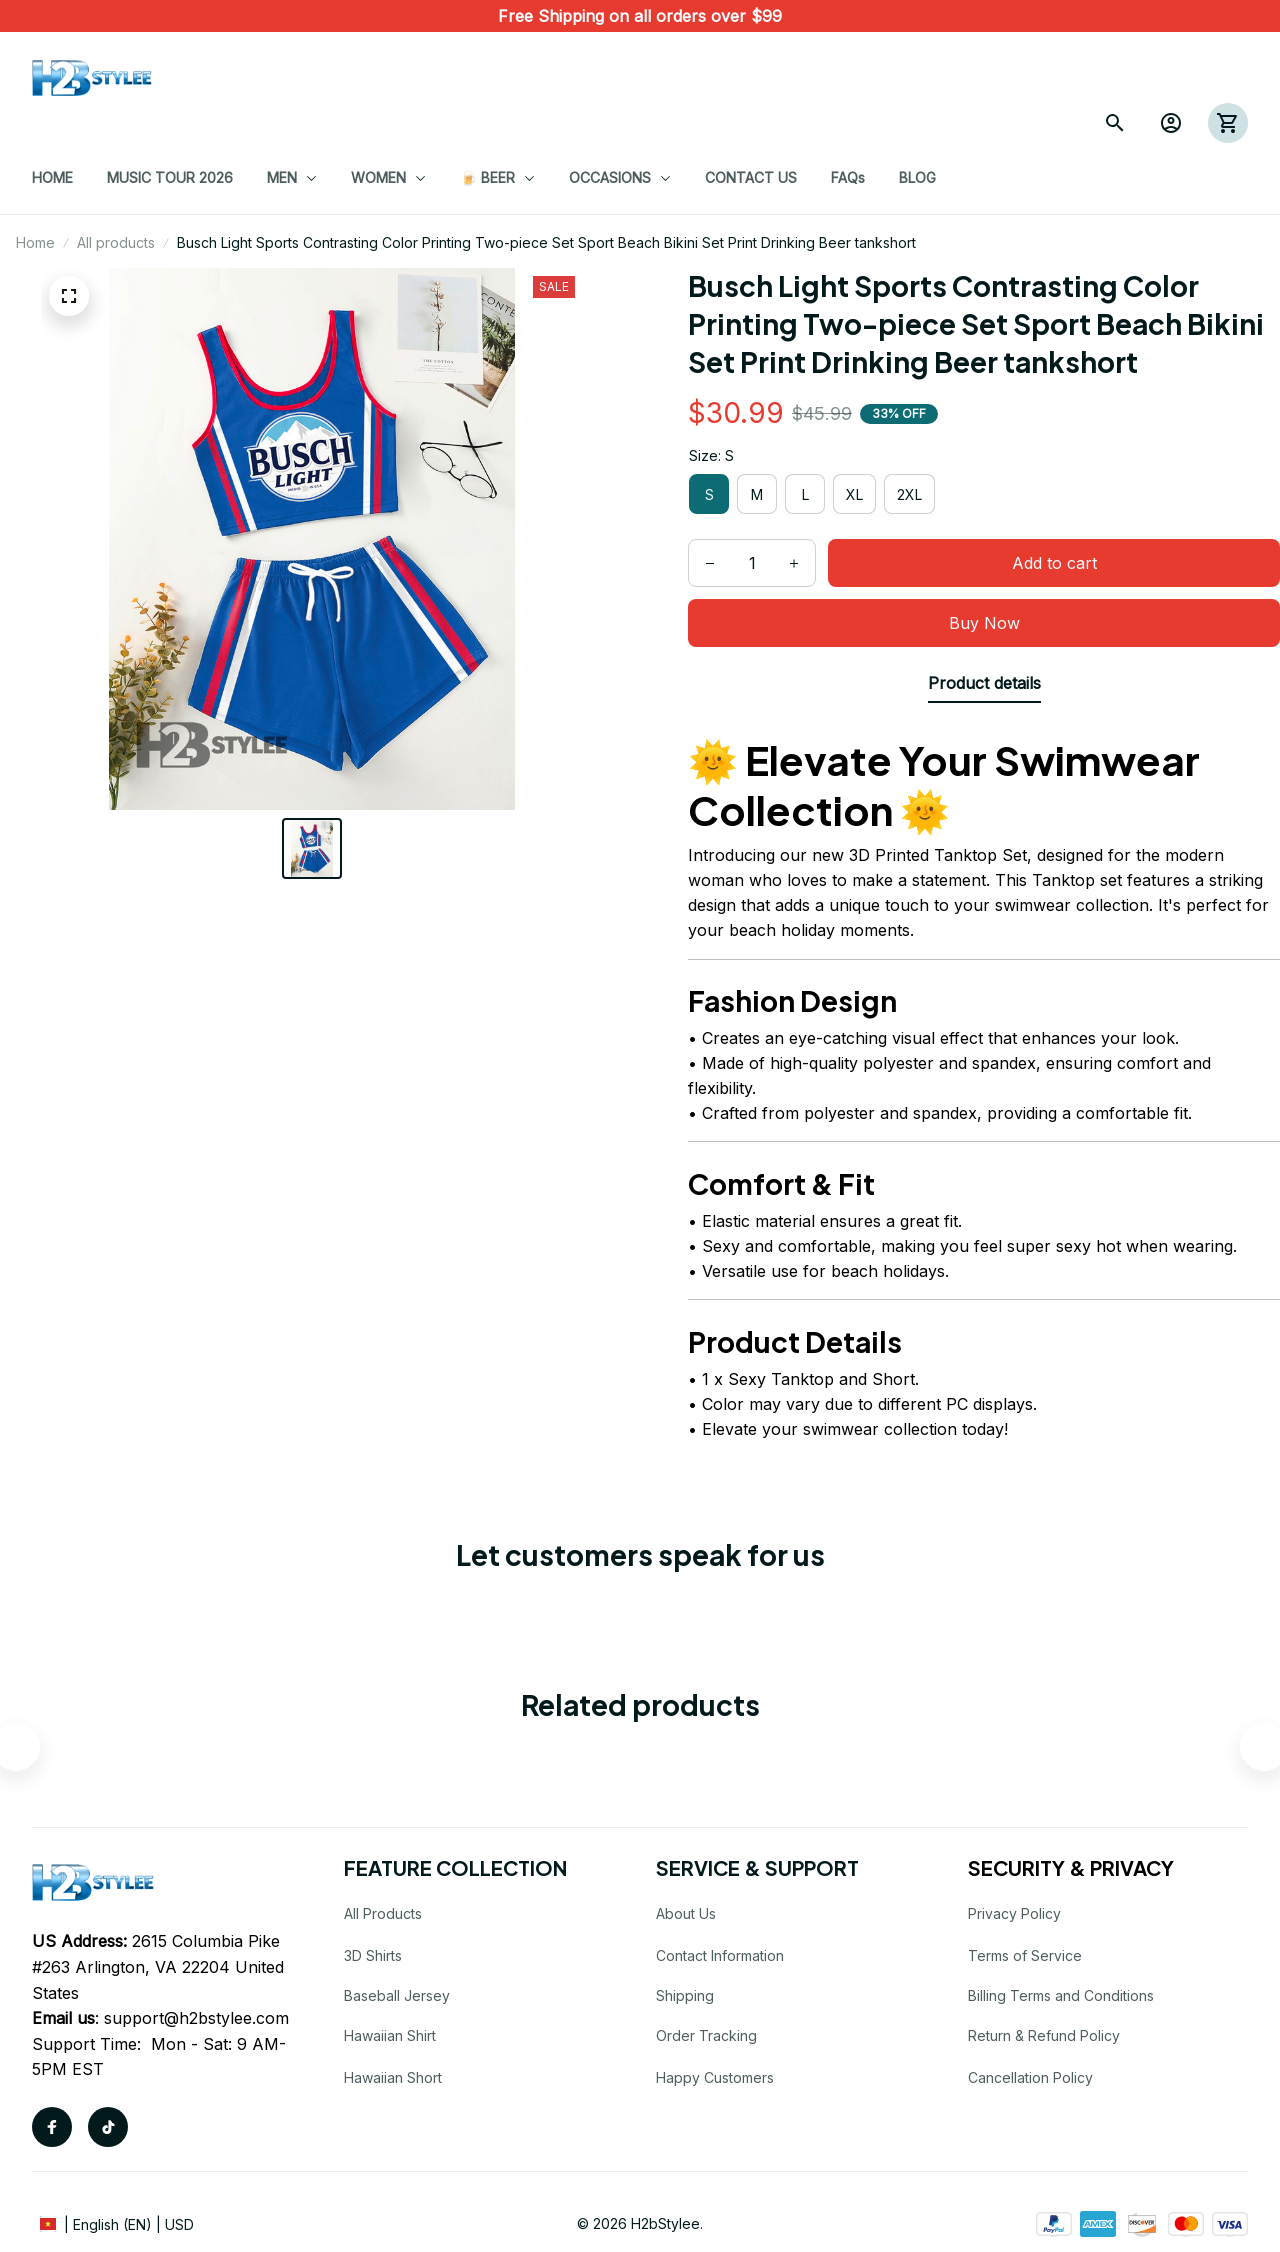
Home (35, 242)
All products (116, 242)
